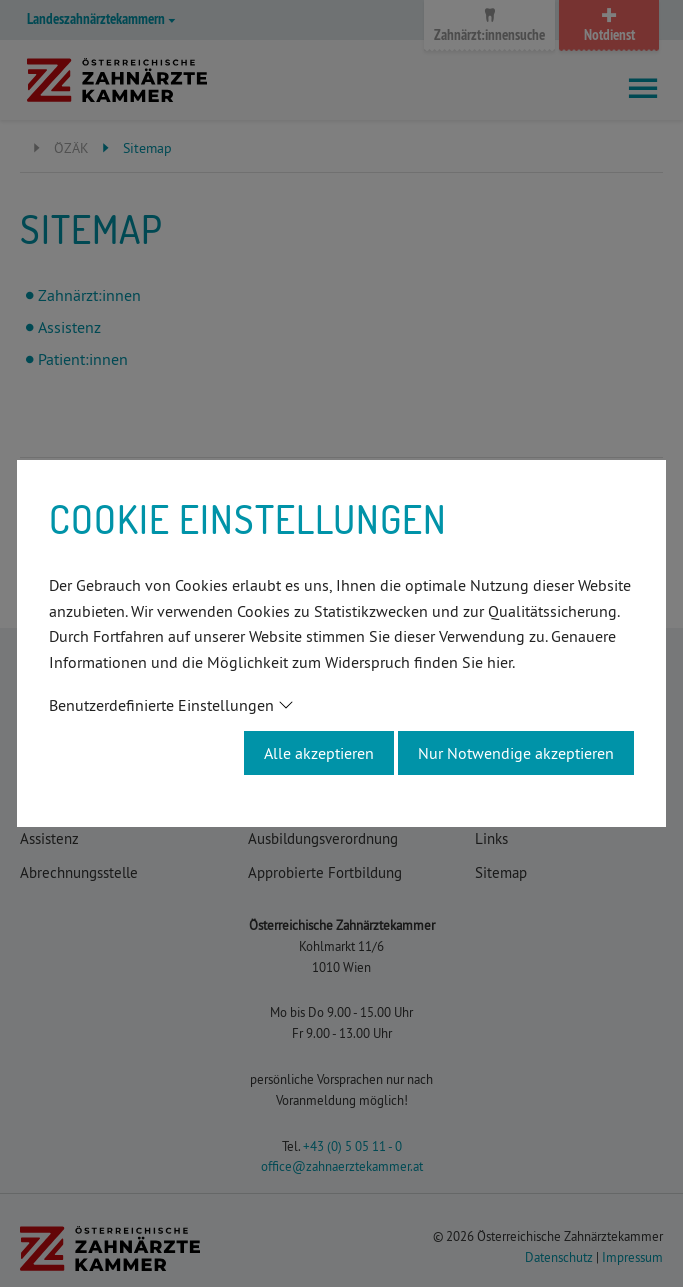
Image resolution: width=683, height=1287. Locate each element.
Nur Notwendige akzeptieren (516, 753)
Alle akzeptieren (319, 753)
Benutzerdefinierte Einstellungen (161, 705)
